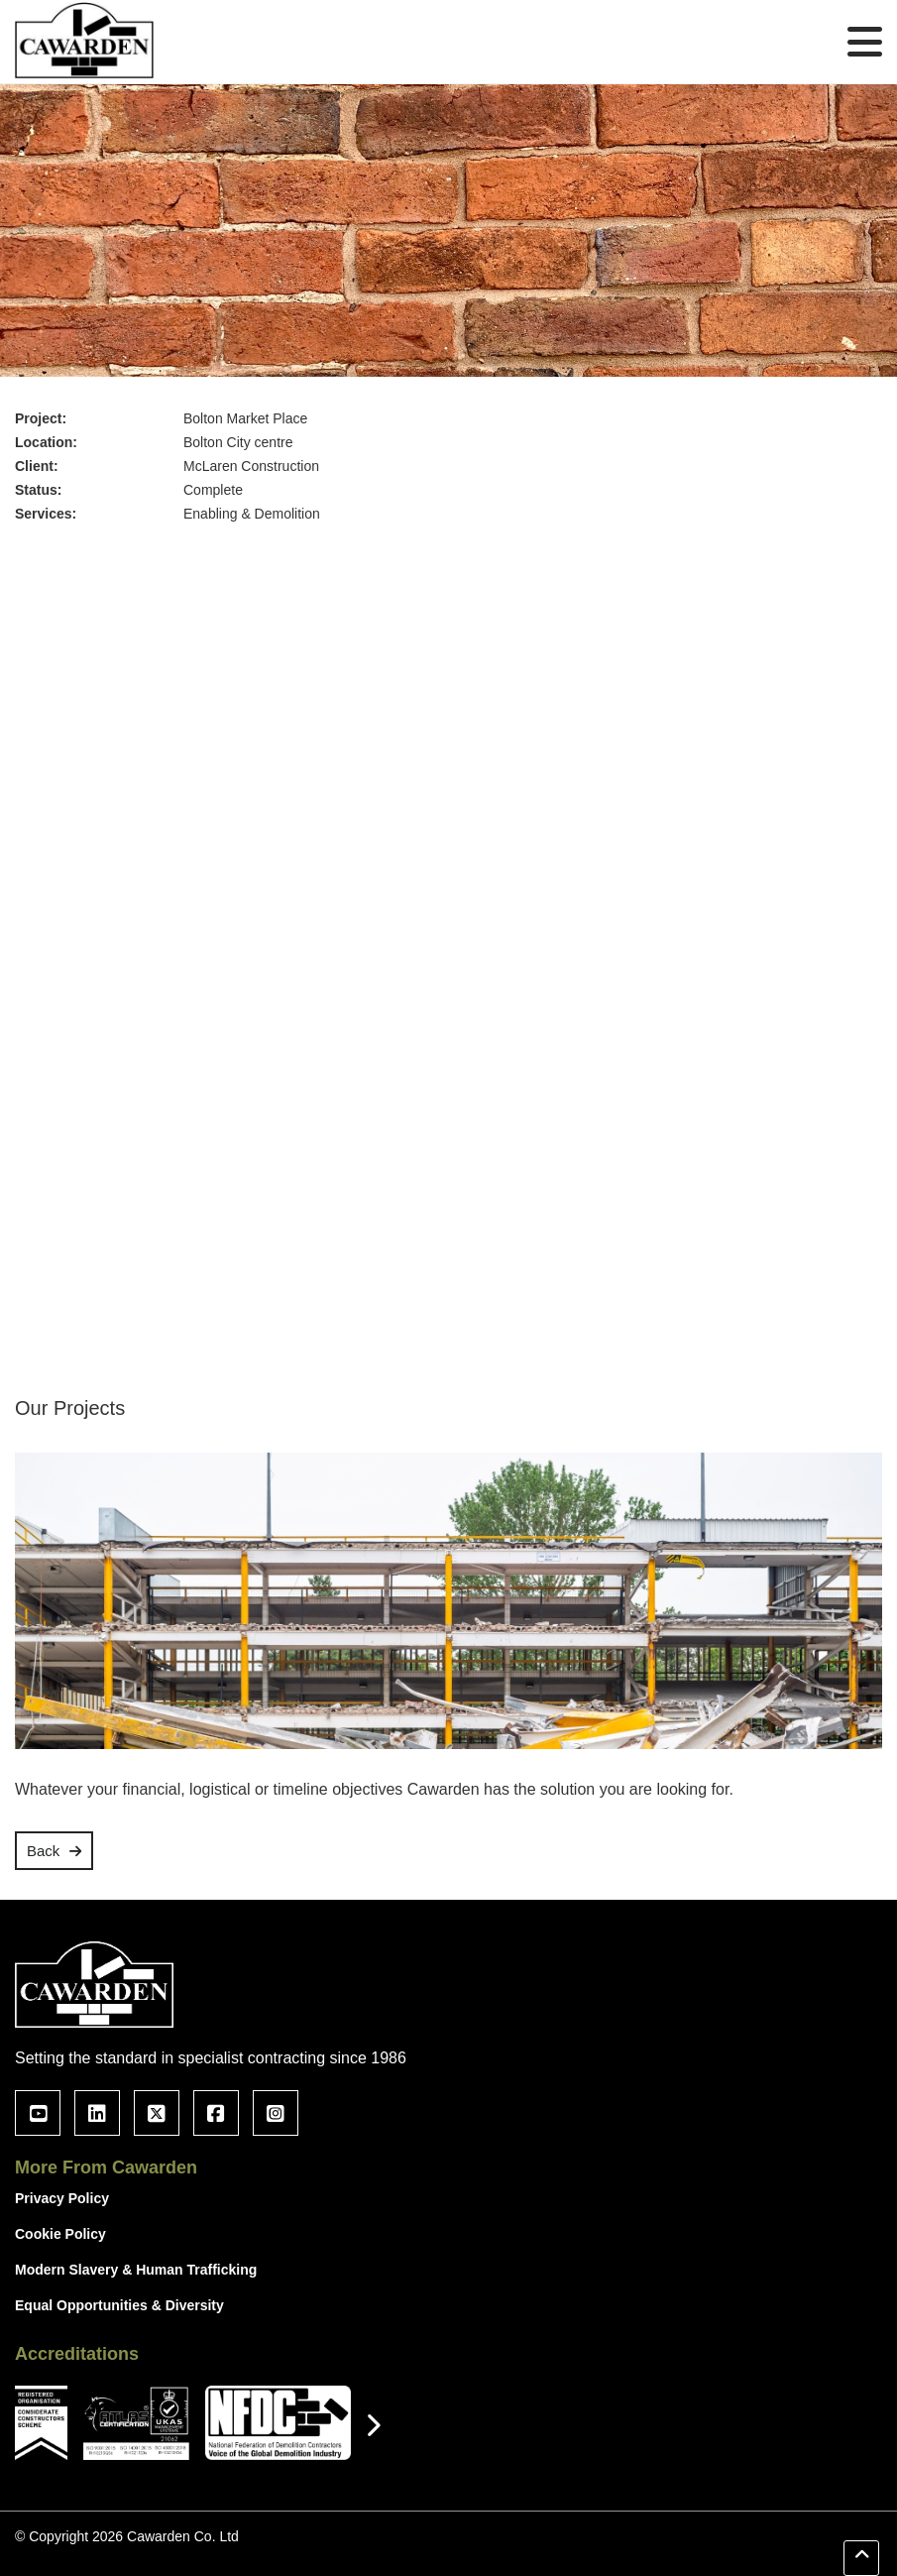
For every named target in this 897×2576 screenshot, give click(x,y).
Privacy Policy (62, 2198)
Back (43, 1850)
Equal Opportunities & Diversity (119, 2305)
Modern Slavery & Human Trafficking (136, 2270)
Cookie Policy (60, 2234)
